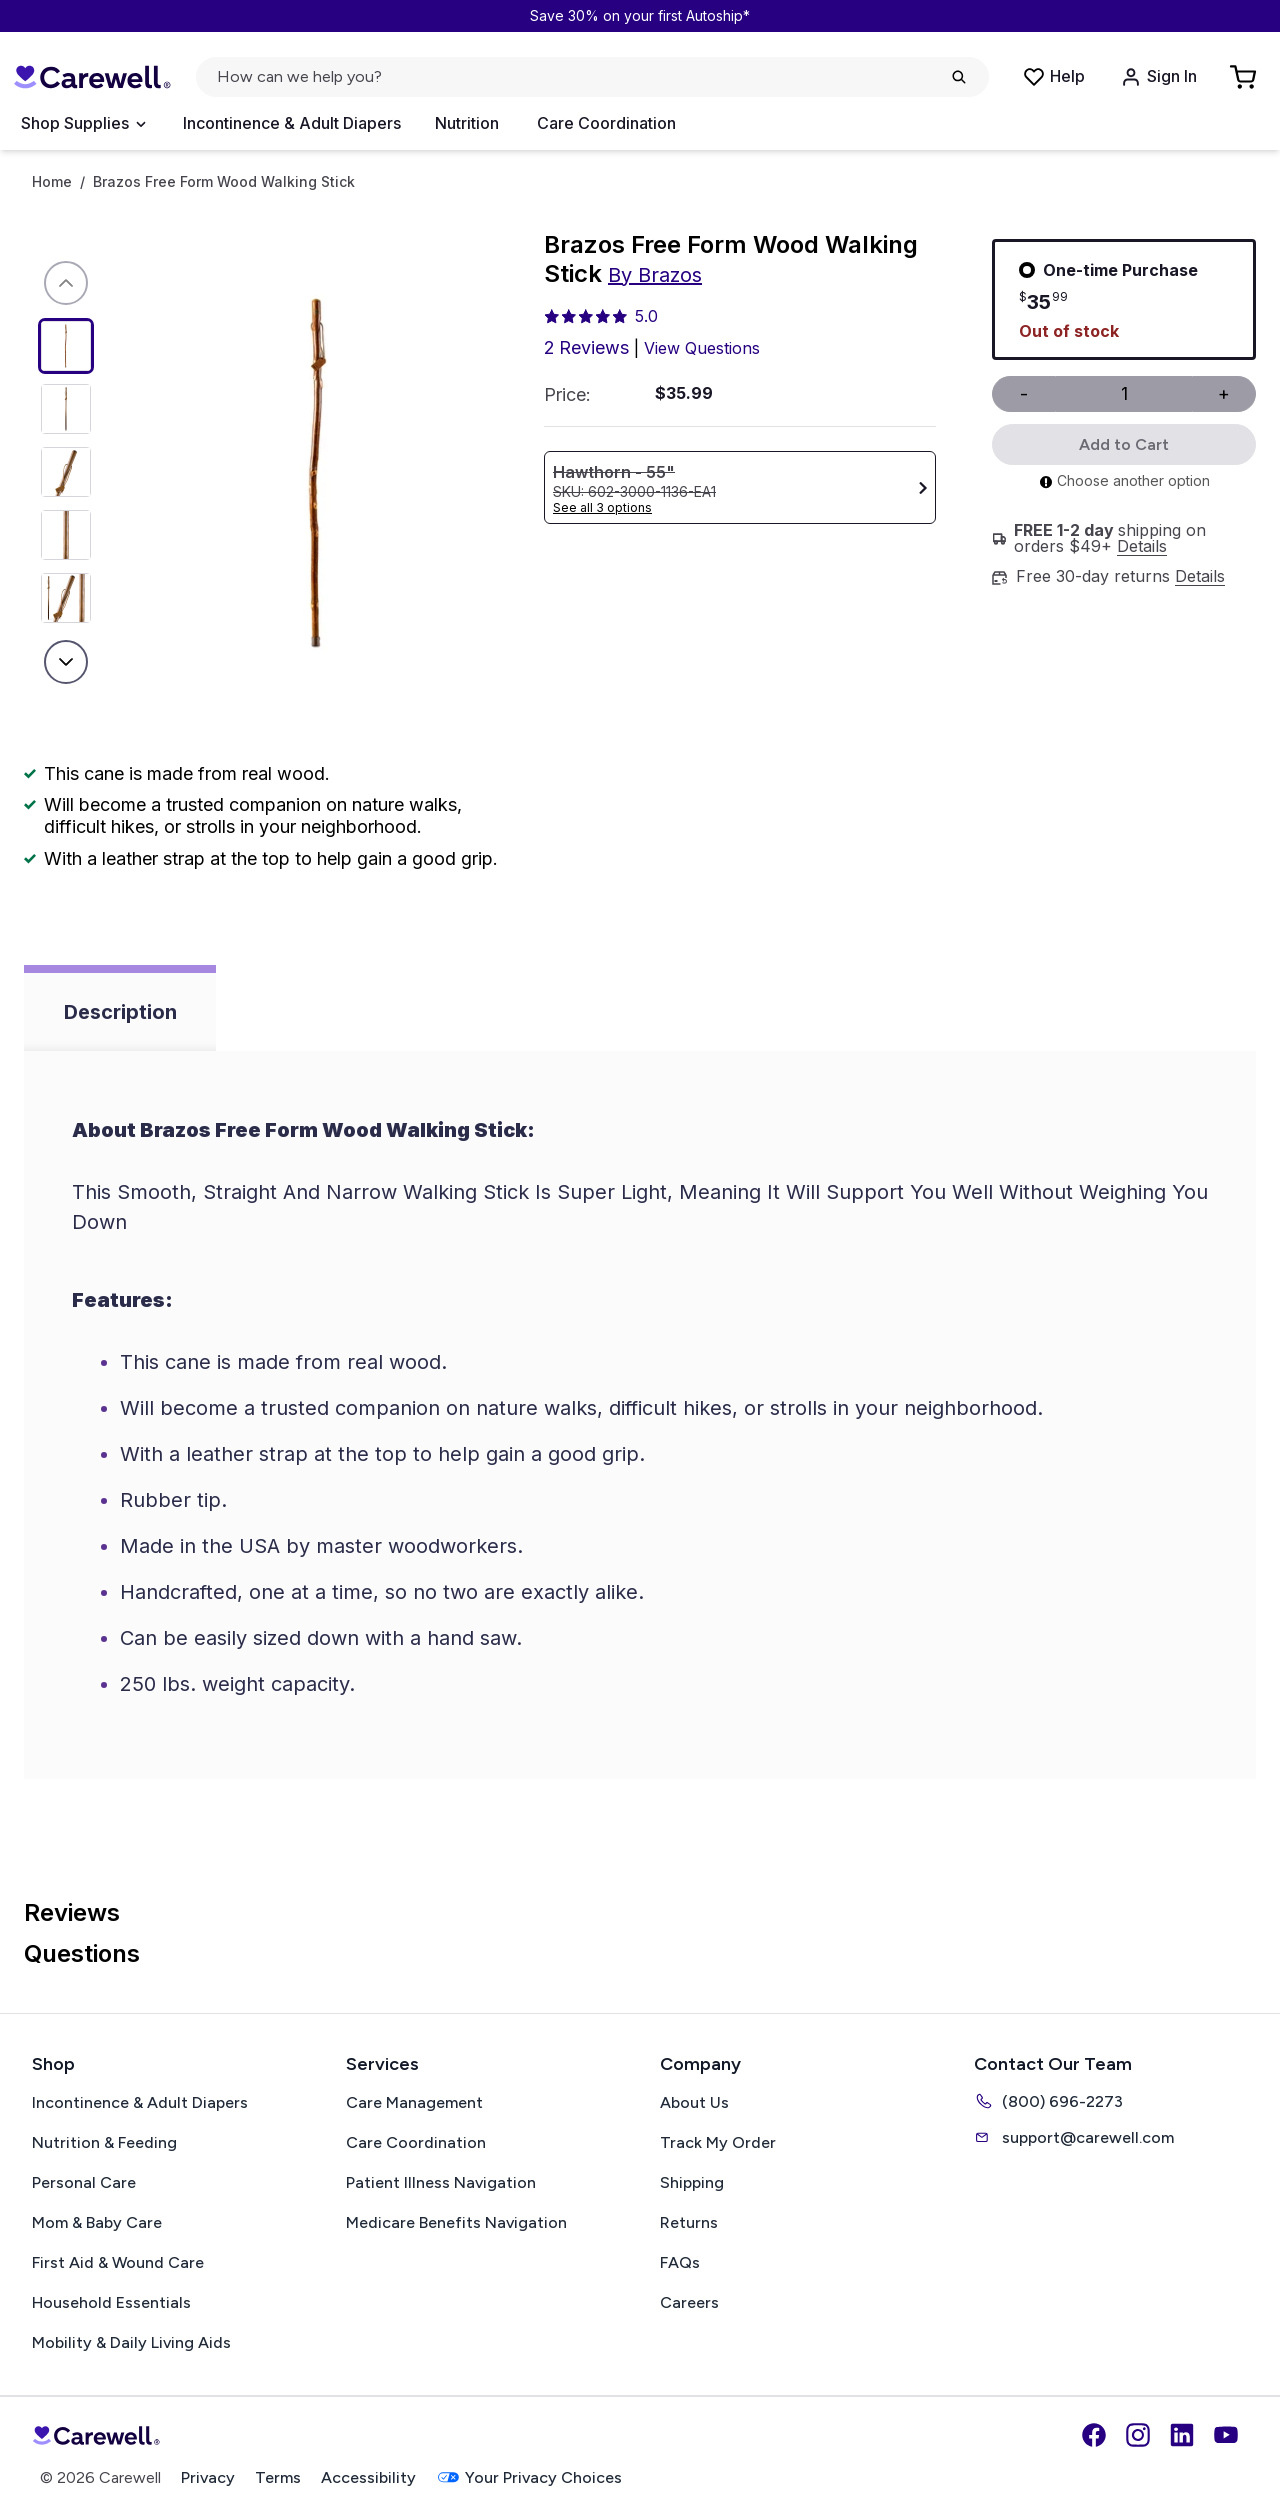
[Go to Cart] (1245, 77)
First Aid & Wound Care (118, 2262)
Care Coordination (606, 123)
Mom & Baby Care (97, 2222)
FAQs (680, 2262)
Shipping (692, 2182)
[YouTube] (1226, 2435)
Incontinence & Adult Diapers (292, 123)
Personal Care (84, 2182)
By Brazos (655, 275)
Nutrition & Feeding (104, 2142)
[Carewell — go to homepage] (92, 77)
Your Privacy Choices (529, 2477)
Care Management (414, 2102)
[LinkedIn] (1182, 2435)
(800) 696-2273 (1048, 2101)
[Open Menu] (83, 124)
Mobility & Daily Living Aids (131, 2342)
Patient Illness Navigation (441, 2182)
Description (120, 1012)
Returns (689, 2222)
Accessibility (368, 2477)
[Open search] (592, 77)
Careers (689, 2302)
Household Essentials (111, 2302)
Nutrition (467, 123)
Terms (278, 2477)
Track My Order (718, 2142)
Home (52, 182)
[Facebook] (1094, 2435)
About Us (694, 2102)
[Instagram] (1138, 2435)
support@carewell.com (1074, 2137)
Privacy (208, 2477)
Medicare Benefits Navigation (456, 2222)
